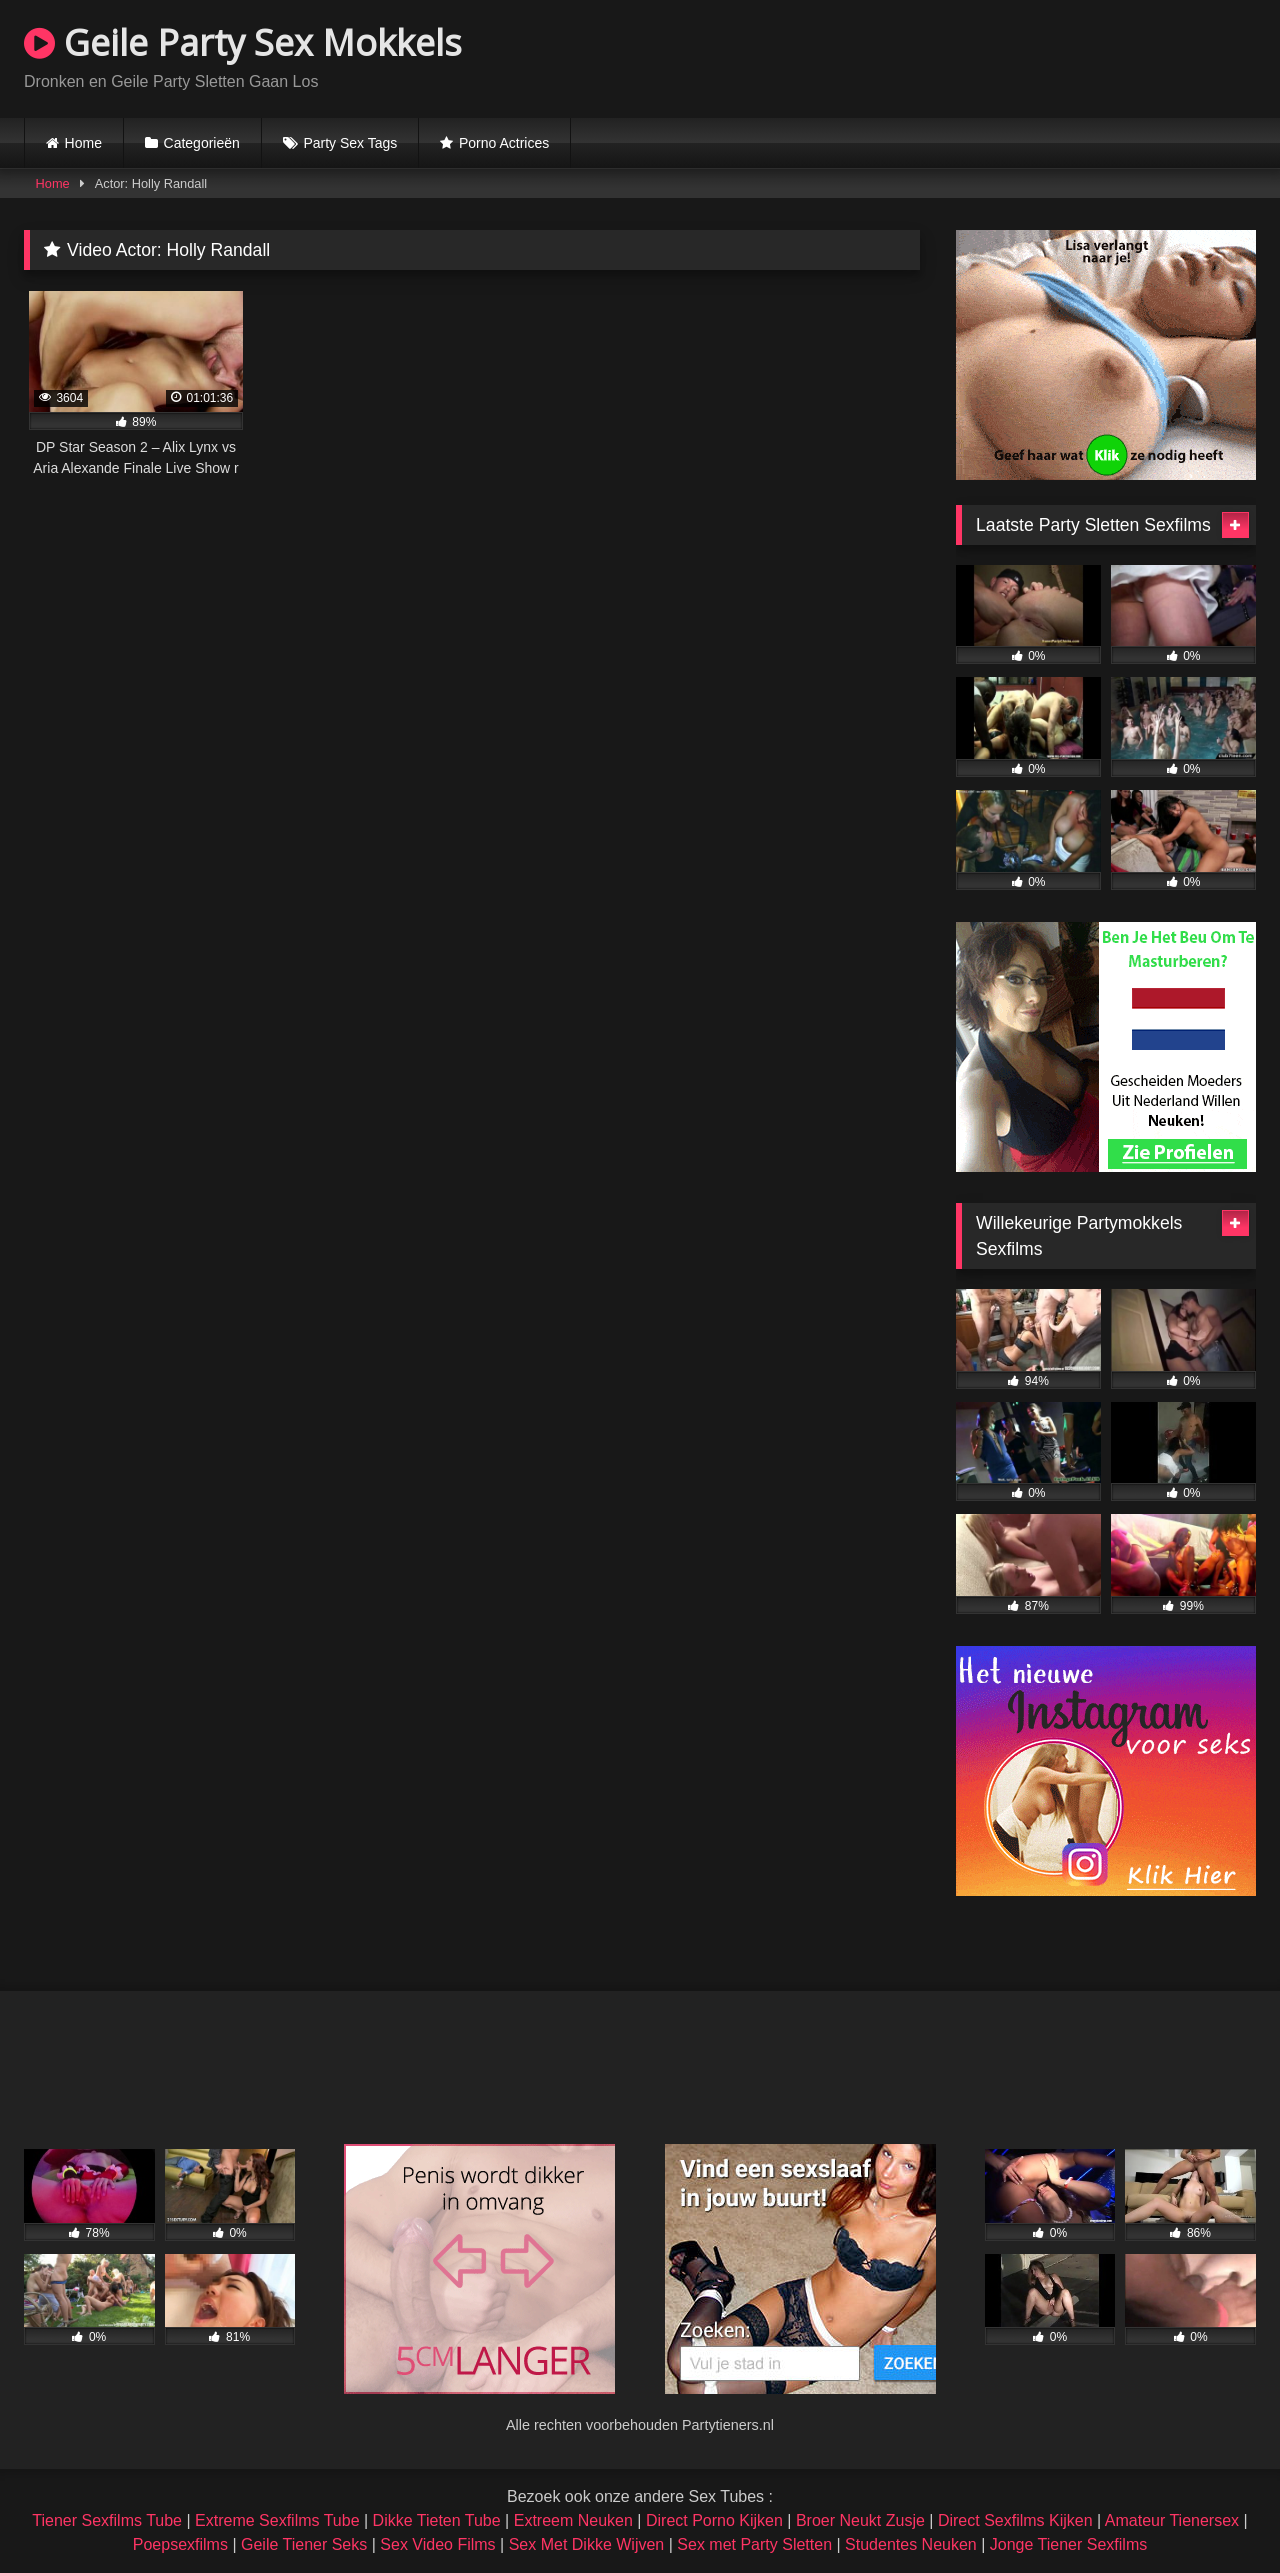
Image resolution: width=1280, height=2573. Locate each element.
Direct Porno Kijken (714, 2520)
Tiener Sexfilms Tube (107, 2520)
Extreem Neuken (573, 2520)
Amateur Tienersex (1172, 2520)
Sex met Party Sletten (754, 2544)
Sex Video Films (437, 2544)
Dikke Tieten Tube (437, 2520)
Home (83, 143)
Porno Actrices (504, 143)
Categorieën (202, 143)
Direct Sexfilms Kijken (1015, 2520)
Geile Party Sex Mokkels (243, 42)
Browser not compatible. (1022, 56)
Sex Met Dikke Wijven (587, 2544)
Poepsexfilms (180, 2544)
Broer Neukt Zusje (860, 2520)
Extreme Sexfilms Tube (277, 2520)
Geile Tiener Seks (304, 2544)
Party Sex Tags (350, 143)
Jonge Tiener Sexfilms (1068, 2544)
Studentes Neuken (911, 2544)
